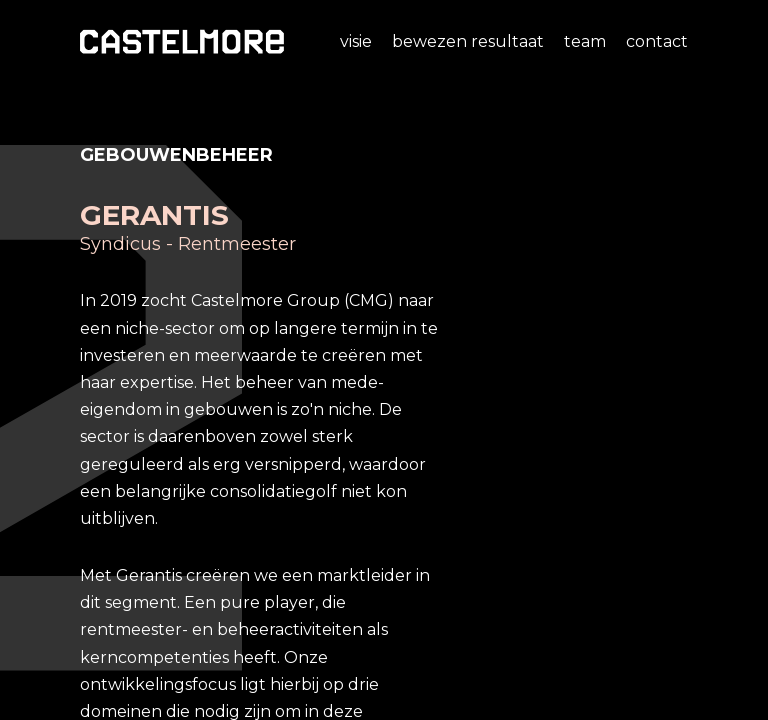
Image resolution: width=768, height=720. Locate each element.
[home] (182, 41)
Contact (657, 41)
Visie (356, 41)
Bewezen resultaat (468, 41)
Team (585, 41)
